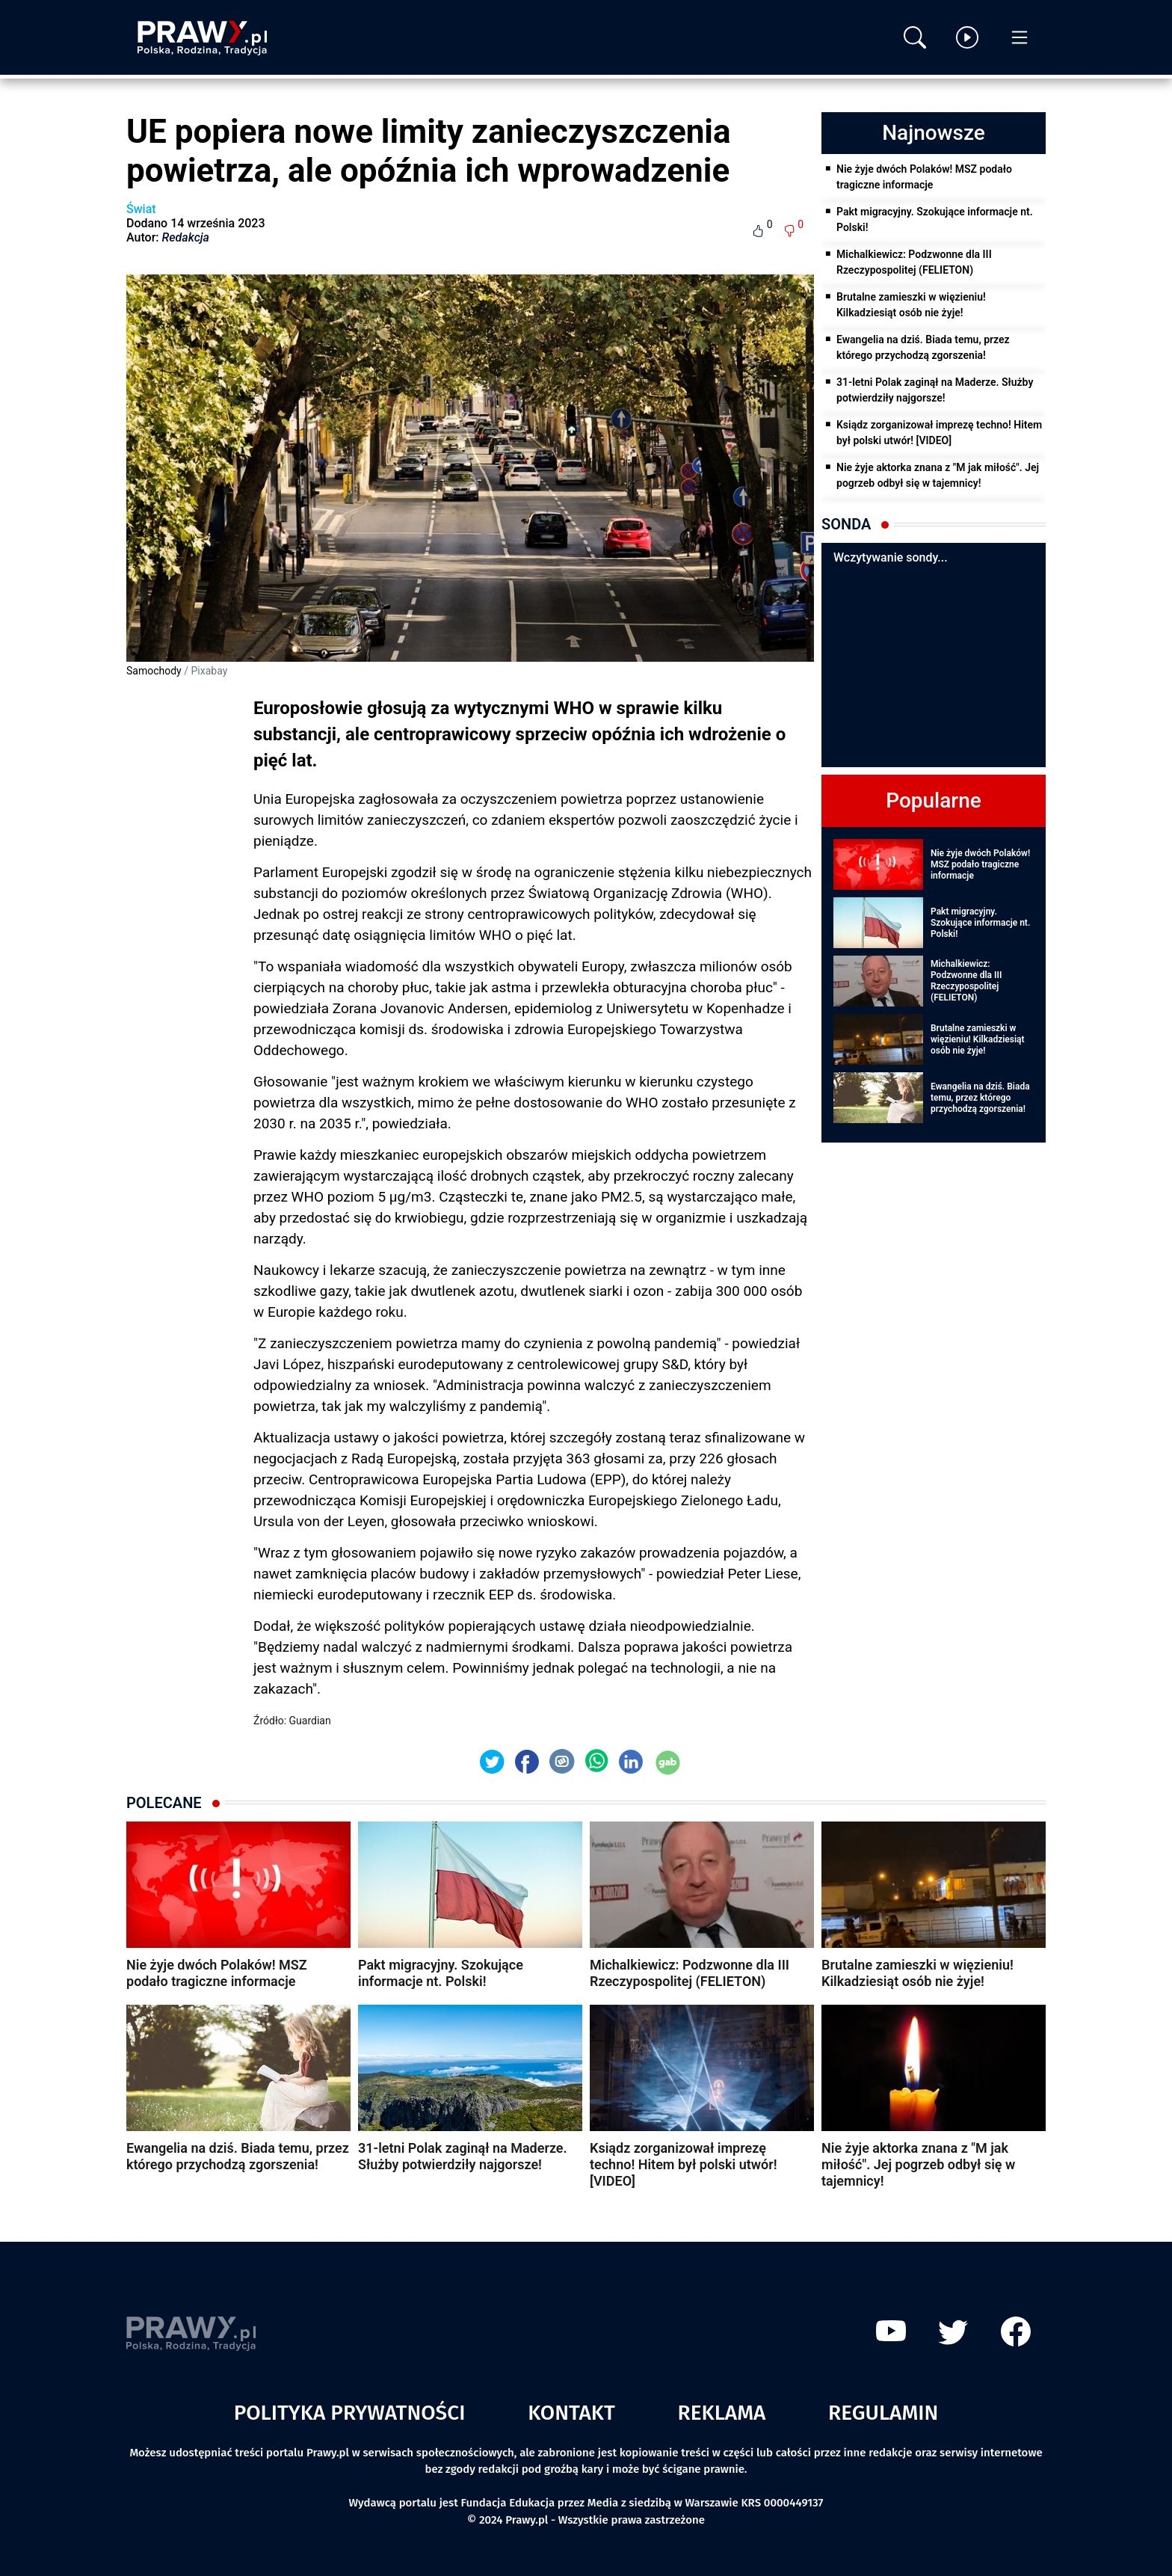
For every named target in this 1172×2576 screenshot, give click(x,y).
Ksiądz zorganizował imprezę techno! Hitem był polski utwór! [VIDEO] (939, 432)
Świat (141, 209)
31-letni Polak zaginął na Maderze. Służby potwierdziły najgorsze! (934, 390)
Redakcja (185, 237)
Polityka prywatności (350, 2412)
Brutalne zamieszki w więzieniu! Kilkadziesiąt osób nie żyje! (911, 305)
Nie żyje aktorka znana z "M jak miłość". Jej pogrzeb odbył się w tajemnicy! (937, 475)
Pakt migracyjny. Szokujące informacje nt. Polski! (934, 219)
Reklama (722, 2412)
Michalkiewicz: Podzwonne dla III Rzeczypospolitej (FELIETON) (914, 262)
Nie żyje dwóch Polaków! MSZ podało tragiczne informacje (924, 177)
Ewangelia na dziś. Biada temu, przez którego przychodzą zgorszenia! (923, 347)
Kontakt (571, 2412)
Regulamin (883, 2412)
